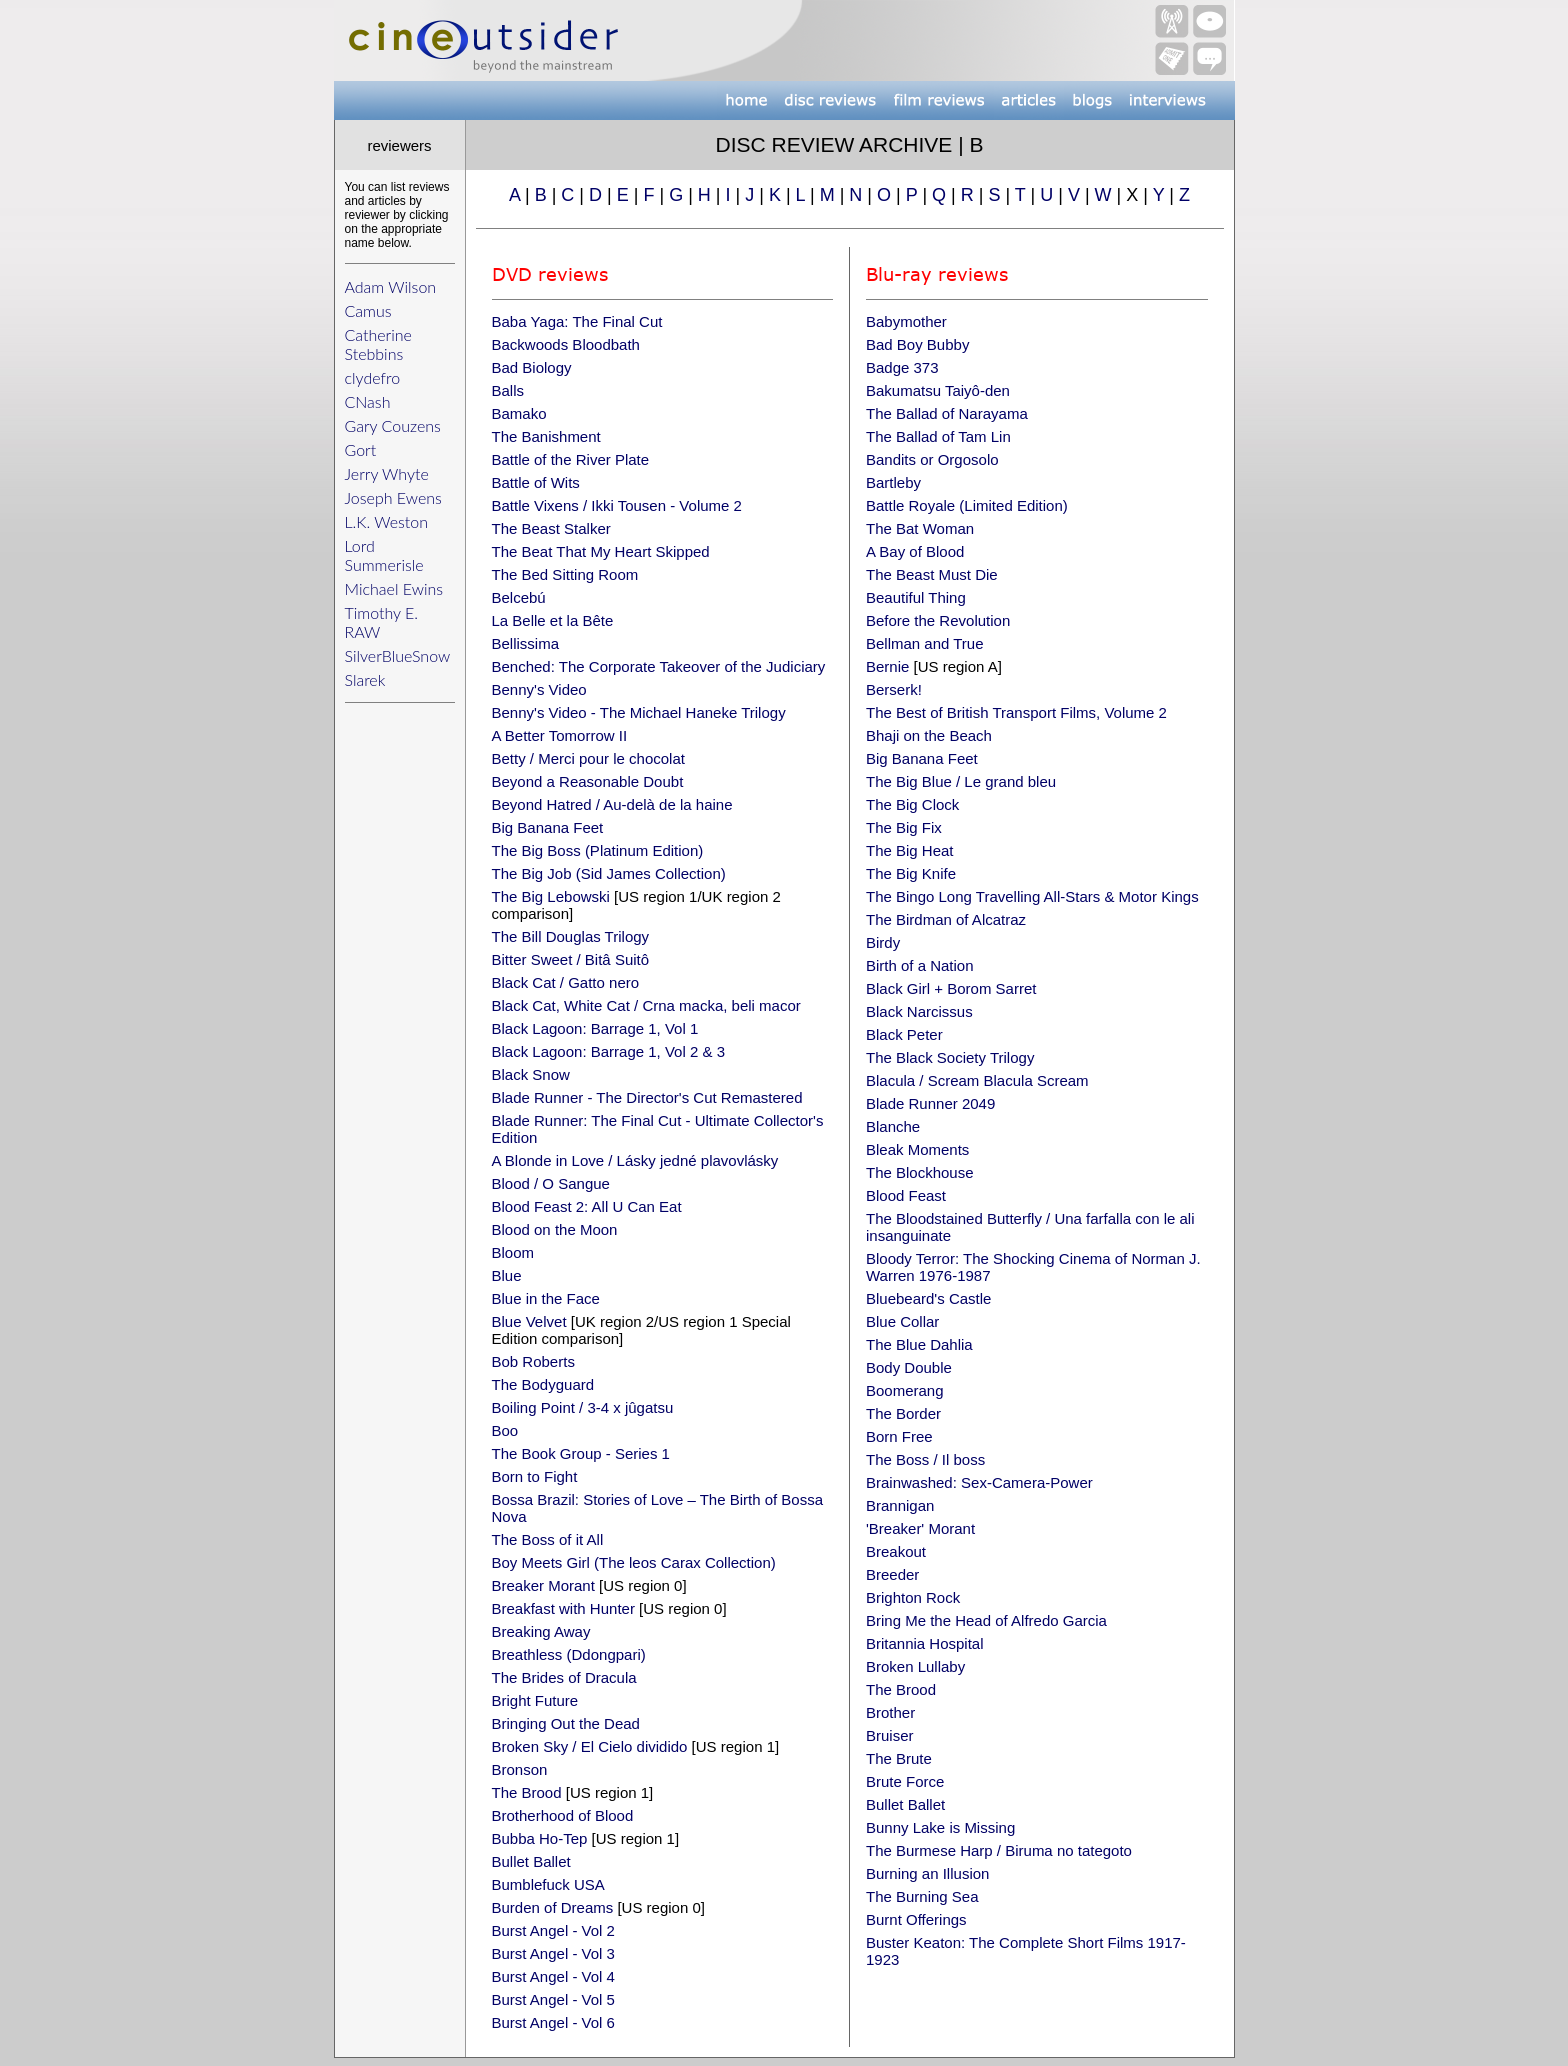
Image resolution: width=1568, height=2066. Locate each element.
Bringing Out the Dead (566, 1723)
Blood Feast (906, 1195)
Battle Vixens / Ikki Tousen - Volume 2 (617, 505)
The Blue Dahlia (919, 1344)
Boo (505, 1430)
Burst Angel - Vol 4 (553, 1976)
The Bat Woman (920, 528)
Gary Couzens (393, 425)
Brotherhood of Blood (563, 1815)
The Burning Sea (922, 1896)
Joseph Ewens (393, 497)
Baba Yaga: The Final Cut (577, 321)
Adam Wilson (391, 286)
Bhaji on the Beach (929, 735)
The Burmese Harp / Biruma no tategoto (999, 1850)
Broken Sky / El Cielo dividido (590, 1746)
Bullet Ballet (531, 1861)
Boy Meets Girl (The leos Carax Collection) (634, 1562)
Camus (368, 310)
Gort (361, 449)
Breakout (896, 1551)
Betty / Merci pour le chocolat (588, 758)
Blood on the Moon (555, 1229)
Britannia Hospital (925, 1643)
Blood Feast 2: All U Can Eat (587, 1206)
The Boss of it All (548, 1539)
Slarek (365, 679)
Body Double (909, 1367)
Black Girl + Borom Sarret (951, 988)
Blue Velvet (529, 1321)
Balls (508, 390)
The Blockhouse (920, 1172)
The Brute (899, 1758)
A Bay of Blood (915, 551)
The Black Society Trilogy (950, 1057)
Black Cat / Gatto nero (566, 982)
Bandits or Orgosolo (932, 459)
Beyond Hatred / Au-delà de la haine (612, 804)
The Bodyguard (543, 1384)
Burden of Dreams (555, 1907)
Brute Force (905, 1781)
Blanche (893, 1126)
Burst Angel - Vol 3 (553, 1953)
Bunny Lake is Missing (940, 1827)
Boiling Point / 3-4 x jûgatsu (583, 1407)
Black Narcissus (919, 1011)
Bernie (887, 666)
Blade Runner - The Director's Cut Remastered (647, 1097)
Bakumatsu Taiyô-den (938, 390)
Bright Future (535, 1700)
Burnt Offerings (916, 1919)
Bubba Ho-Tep (540, 1838)
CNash (368, 401)
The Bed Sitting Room (565, 574)
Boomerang (905, 1390)
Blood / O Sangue (551, 1183)
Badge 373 (902, 367)
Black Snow (531, 1074)
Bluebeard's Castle (928, 1298)
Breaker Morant (543, 1585)
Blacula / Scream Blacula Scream (977, 1080)
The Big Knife (911, 873)
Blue (507, 1275)
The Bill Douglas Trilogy (571, 936)
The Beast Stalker (551, 528)
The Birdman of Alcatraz (946, 919)
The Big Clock (912, 804)
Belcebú (519, 597)
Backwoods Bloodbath (566, 344)
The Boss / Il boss (925, 1459)
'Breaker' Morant (920, 1528)
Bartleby (893, 482)
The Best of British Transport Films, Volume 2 (1016, 712)
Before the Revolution (938, 620)
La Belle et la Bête (553, 620)
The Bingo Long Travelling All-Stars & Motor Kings (1032, 896)
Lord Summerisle (384, 555)
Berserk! (894, 689)
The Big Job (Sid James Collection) (609, 873)
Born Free (899, 1436)
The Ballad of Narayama (947, 413)
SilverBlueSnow (398, 655)
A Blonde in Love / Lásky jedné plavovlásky (635, 1160)
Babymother (906, 321)
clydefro (373, 377)
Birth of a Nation (920, 965)
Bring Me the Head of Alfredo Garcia (986, 1620)
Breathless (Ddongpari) (569, 1654)
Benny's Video (539, 689)
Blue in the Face (546, 1298)
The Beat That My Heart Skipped (601, 551)
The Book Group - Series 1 (581, 1453)
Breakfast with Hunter (563, 1608)
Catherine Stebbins (378, 344)
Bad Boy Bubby (917, 344)
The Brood (527, 1792)
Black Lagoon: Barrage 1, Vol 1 (595, 1028)
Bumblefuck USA (548, 1884)
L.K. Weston (387, 521)
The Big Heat (910, 850)
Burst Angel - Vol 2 (553, 1930)
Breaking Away (541, 1631)
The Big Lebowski (551, 896)
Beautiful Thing (916, 597)
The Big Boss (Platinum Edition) (598, 850)
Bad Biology (532, 367)
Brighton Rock (913, 1597)
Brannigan (900, 1505)
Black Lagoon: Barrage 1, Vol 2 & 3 (609, 1051)
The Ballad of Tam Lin (938, 436)
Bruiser (890, 1735)
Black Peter (904, 1034)
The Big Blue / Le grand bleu (961, 781)
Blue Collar (902, 1321)
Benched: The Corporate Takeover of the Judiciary (659, 666)
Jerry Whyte (387, 473)
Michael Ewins (394, 588)
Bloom (513, 1252)
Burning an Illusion (927, 1873)
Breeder (892, 1574)
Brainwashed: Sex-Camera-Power (979, 1482)
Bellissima (526, 643)
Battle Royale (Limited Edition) (967, 505)
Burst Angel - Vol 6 (553, 2022)
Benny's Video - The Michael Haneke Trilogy (639, 712)
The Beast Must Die (932, 574)
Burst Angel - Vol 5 (553, 1999)
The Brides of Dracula (564, 1677)
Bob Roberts (533, 1361)
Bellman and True (925, 643)
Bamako (519, 413)
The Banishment (546, 436)
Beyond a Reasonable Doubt (588, 781)
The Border (903, 1413)
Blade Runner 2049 (930, 1103)
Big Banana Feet (548, 827)
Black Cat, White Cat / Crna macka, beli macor (646, 1005)
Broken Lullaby (915, 1666)
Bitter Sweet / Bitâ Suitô (571, 959)
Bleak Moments (917, 1149)
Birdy (883, 942)
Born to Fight (535, 1476)
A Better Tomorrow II (560, 735)
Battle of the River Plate (571, 459)
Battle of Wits (536, 482)
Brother (890, 1712)
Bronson (520, 1769)
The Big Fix (904, 827)
